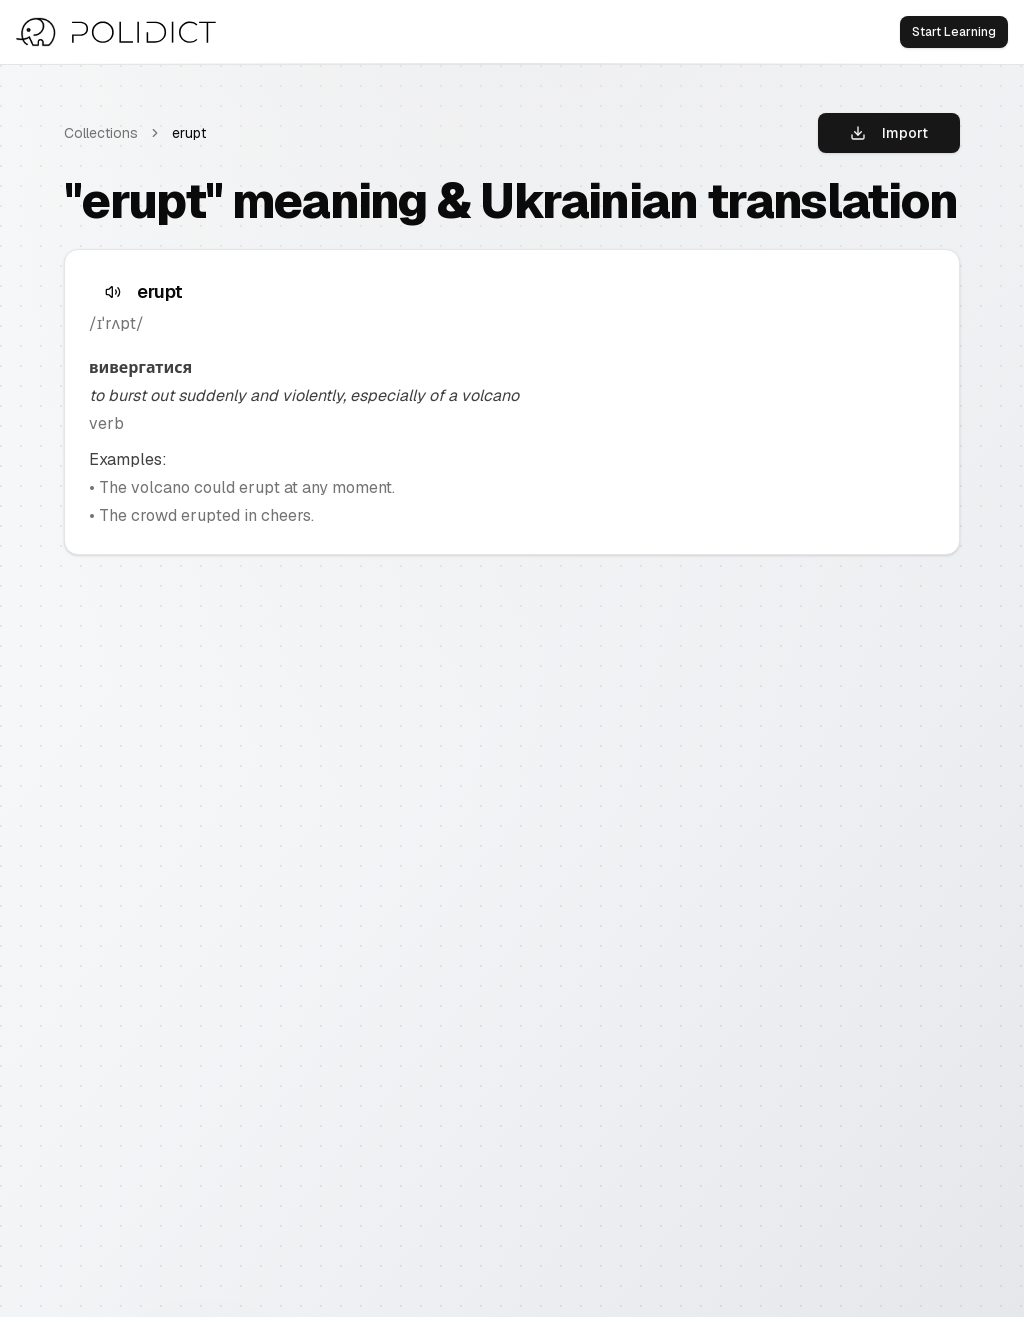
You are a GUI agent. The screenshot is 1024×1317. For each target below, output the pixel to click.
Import (889, 133)
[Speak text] (113, 292)
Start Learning (954, 32)
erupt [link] (189, 133)
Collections (101, 133)
